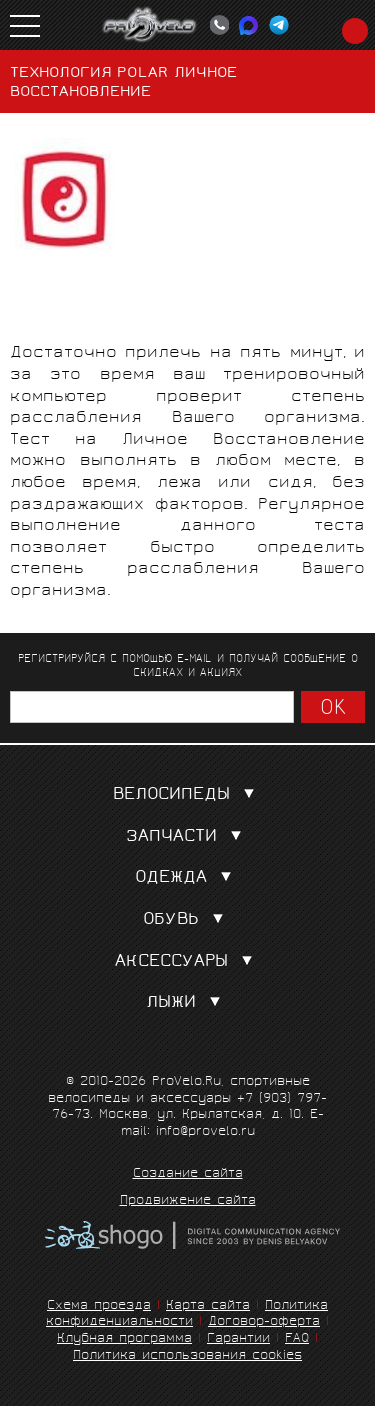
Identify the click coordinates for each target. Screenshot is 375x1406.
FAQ (297, 1339)
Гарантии (238, 1339)
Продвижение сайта (188, 1202)
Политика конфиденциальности (187, 1315)
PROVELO (150, 25)
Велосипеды (188, 795)
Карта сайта (208, 1306)
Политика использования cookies (187, 1356)
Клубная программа (124, 1339)
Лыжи (187, 1003)
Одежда (187, 878)
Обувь (187, 920)
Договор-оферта (264, 1322)
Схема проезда (99, 1306)
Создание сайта (188, 1175)
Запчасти (188, 837)
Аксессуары (188, 962)
